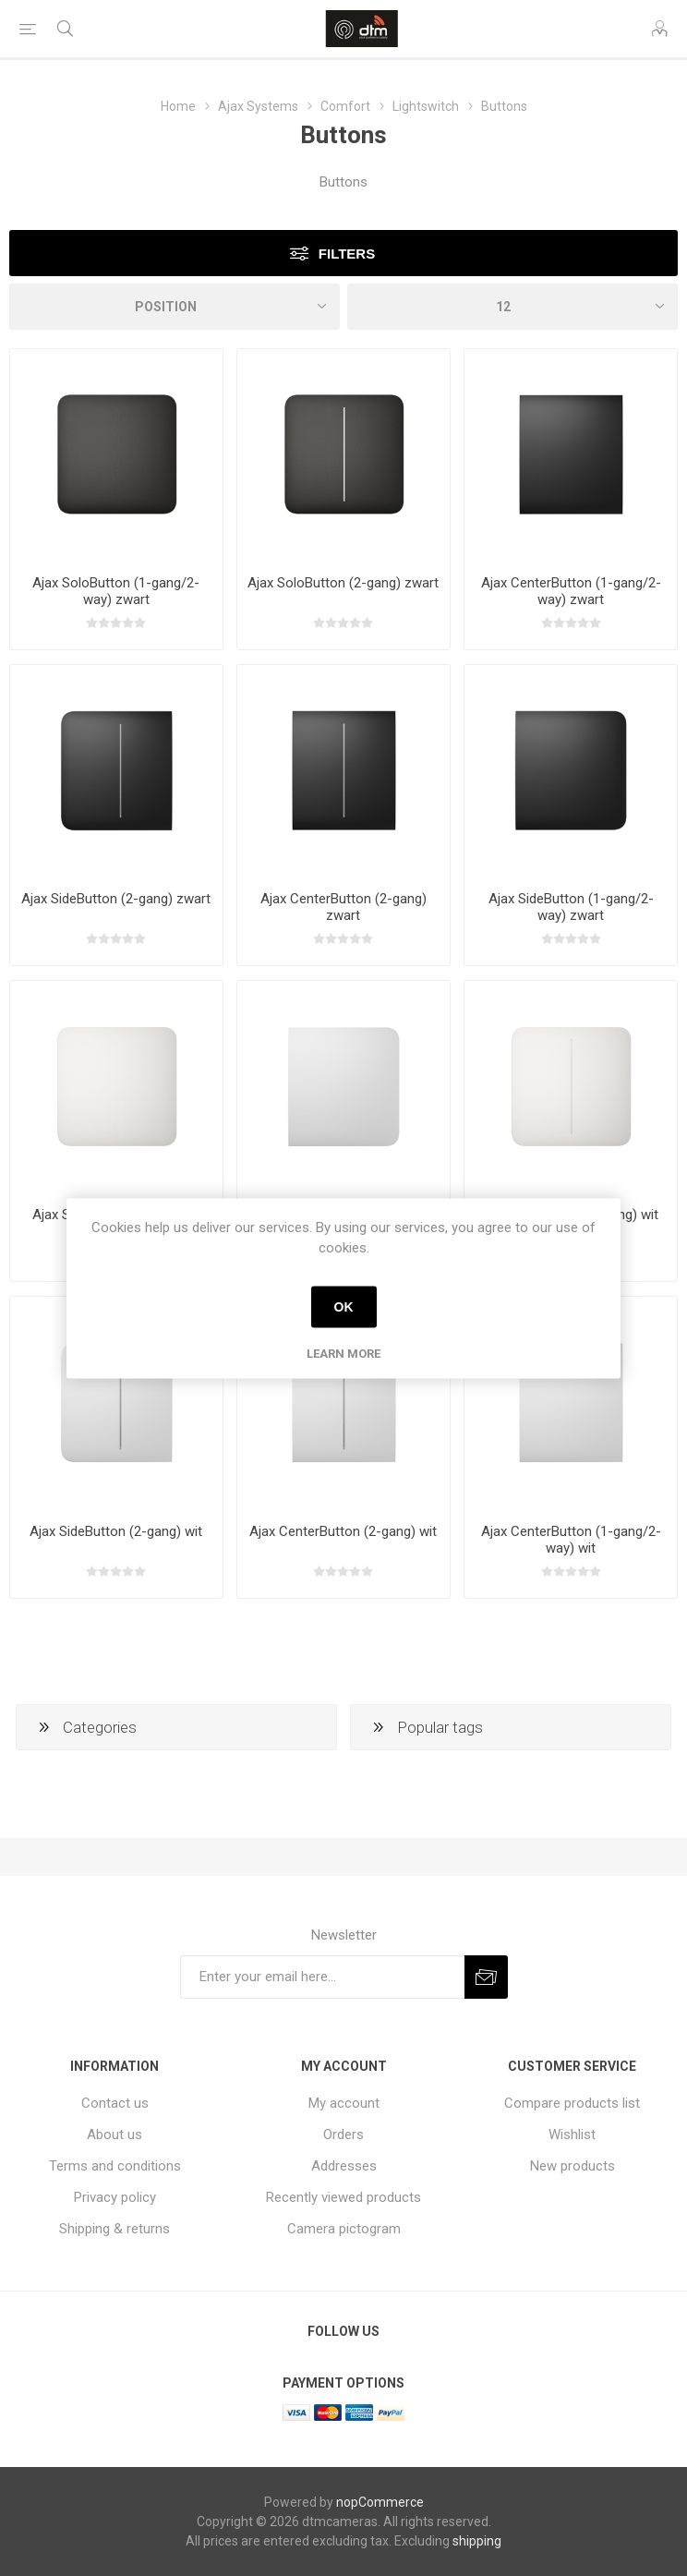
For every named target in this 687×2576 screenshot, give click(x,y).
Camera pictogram (344, 2228)
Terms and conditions (115, 2166)
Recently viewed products (343, 2197)
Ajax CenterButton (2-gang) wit (343, 1531)
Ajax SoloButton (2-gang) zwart (343, 582)
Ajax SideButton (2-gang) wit (116, 1531)
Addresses (344, 2166)
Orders (343, 2134)
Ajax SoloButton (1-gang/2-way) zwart (115, 591)
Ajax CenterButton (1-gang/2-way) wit (571, 1539)
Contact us (115, 2103)
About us (114, 2134)
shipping (476, 2541)
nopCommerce (380, 2502)
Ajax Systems (258, 106)
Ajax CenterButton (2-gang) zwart (343, 907)
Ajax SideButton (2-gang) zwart (116, 898)
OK (344, 1307)
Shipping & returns (114, 2228)
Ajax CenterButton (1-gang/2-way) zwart (571, 591)
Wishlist (572, 2134)
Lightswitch (425, 106)
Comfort (345, 106)
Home (178, 106)
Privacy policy (115, 2197)
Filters (347, 253)
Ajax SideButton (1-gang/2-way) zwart (571, 907)
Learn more (343, 1353)
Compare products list (572, 2103)
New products (572, 2166)
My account (344, 2103)
